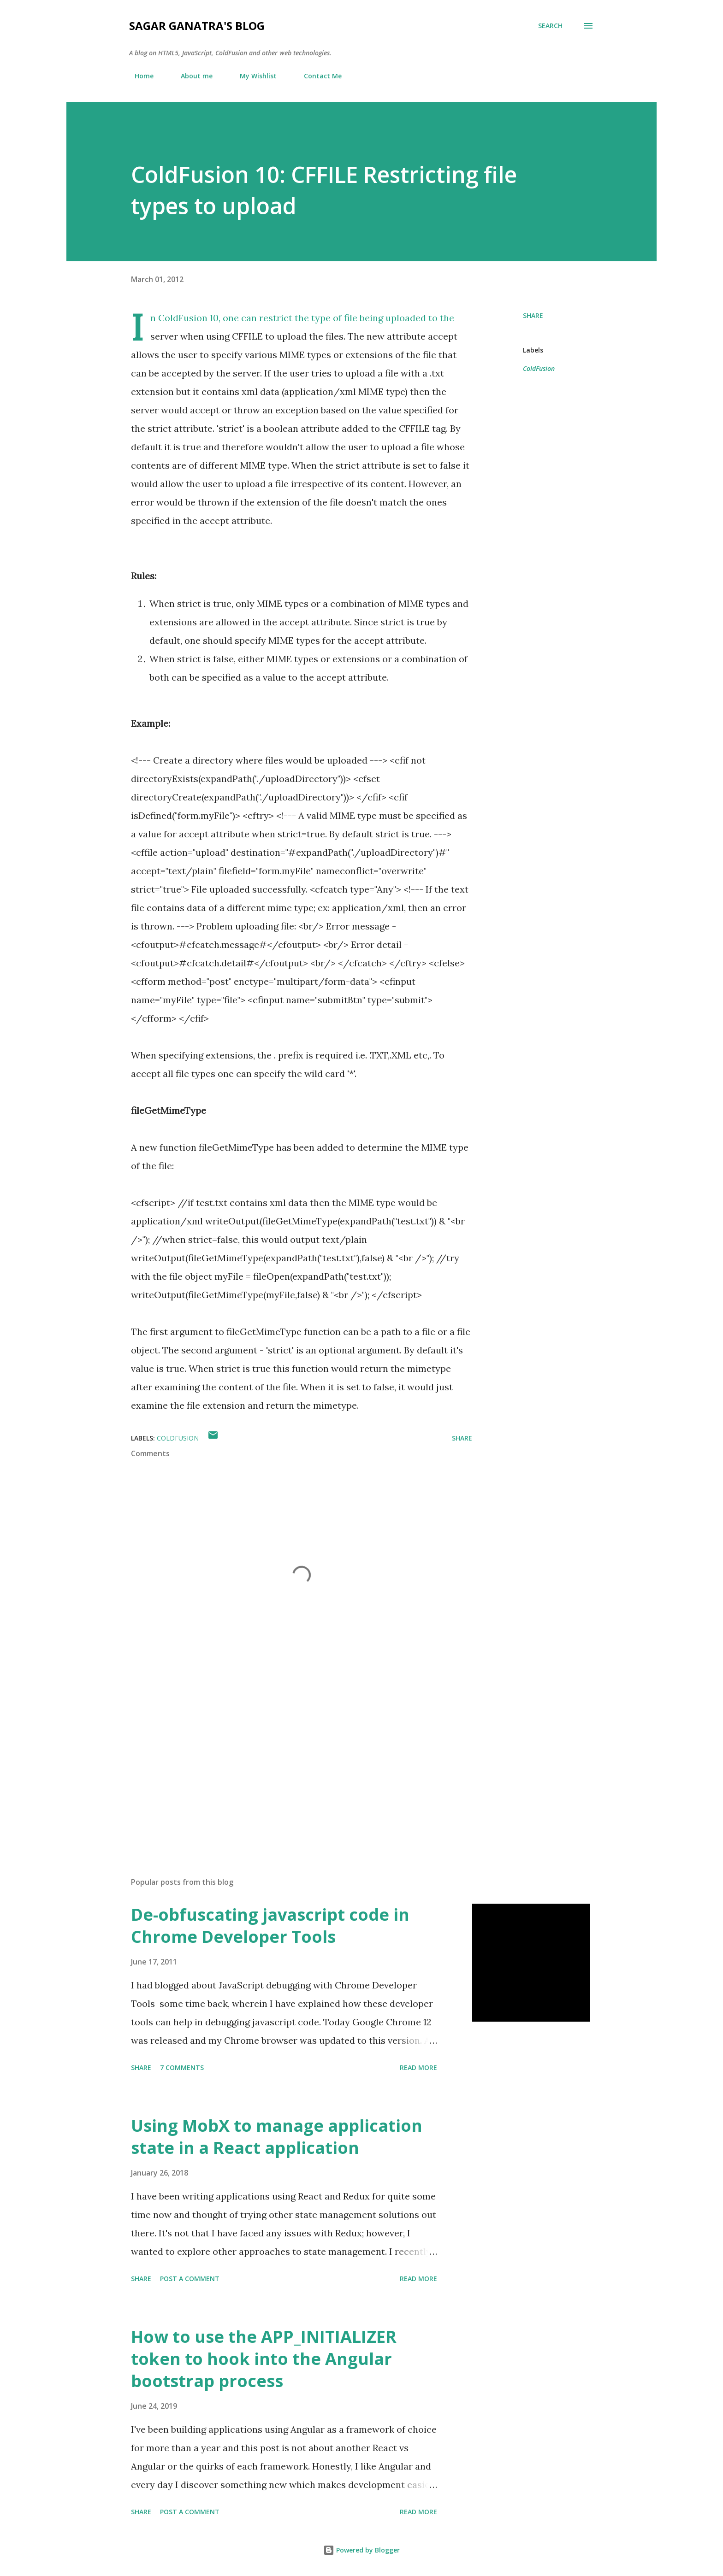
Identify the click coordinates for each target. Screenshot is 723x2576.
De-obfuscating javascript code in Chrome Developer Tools (270, 1925)
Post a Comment (189, 2278)
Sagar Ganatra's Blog (197, 25)
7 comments (182, 2067)
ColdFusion (539, 368)
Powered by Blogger (361, 2550)
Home (138, 75)
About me (191, 75)
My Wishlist (252, 75)
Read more (418, 2067)
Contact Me (317, 75)
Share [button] (533, 315)
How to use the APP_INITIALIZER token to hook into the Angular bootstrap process (264, 2358)
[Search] (550, 25)
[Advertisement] (287, 1762)
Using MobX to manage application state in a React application (276, 2136)
